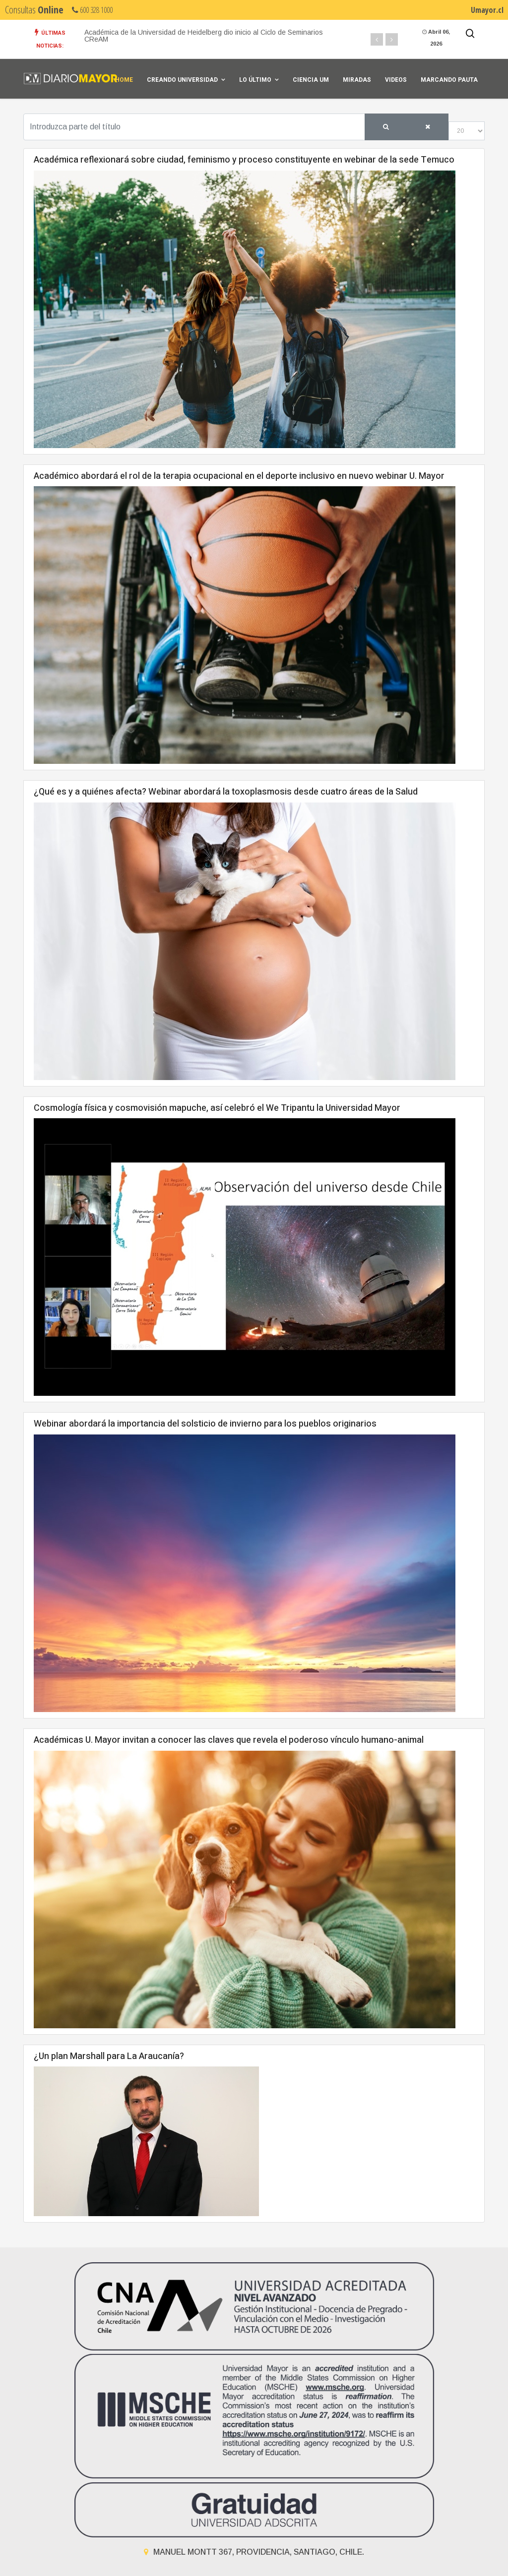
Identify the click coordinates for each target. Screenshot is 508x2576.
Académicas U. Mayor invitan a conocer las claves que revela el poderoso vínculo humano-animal (229, 1740)
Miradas (357, 79)
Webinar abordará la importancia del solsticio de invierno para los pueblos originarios (205, 1424)
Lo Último (255, 79)
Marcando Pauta (449, 79)
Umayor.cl (487, 9)
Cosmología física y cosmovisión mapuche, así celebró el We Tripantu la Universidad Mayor (217, 1108)
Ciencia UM (311, 79)
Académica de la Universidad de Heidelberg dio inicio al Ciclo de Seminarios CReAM (203, 36)
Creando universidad (182, 79)
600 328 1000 (92, 9)
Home (124, 79)
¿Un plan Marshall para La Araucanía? (109, 2056)
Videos (396, 79)
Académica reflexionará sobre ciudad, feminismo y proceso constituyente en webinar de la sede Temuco (244, 160)
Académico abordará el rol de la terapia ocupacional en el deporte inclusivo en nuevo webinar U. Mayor (239, 476)
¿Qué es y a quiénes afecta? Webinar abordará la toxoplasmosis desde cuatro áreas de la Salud (226, 792)
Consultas (34, 9)
